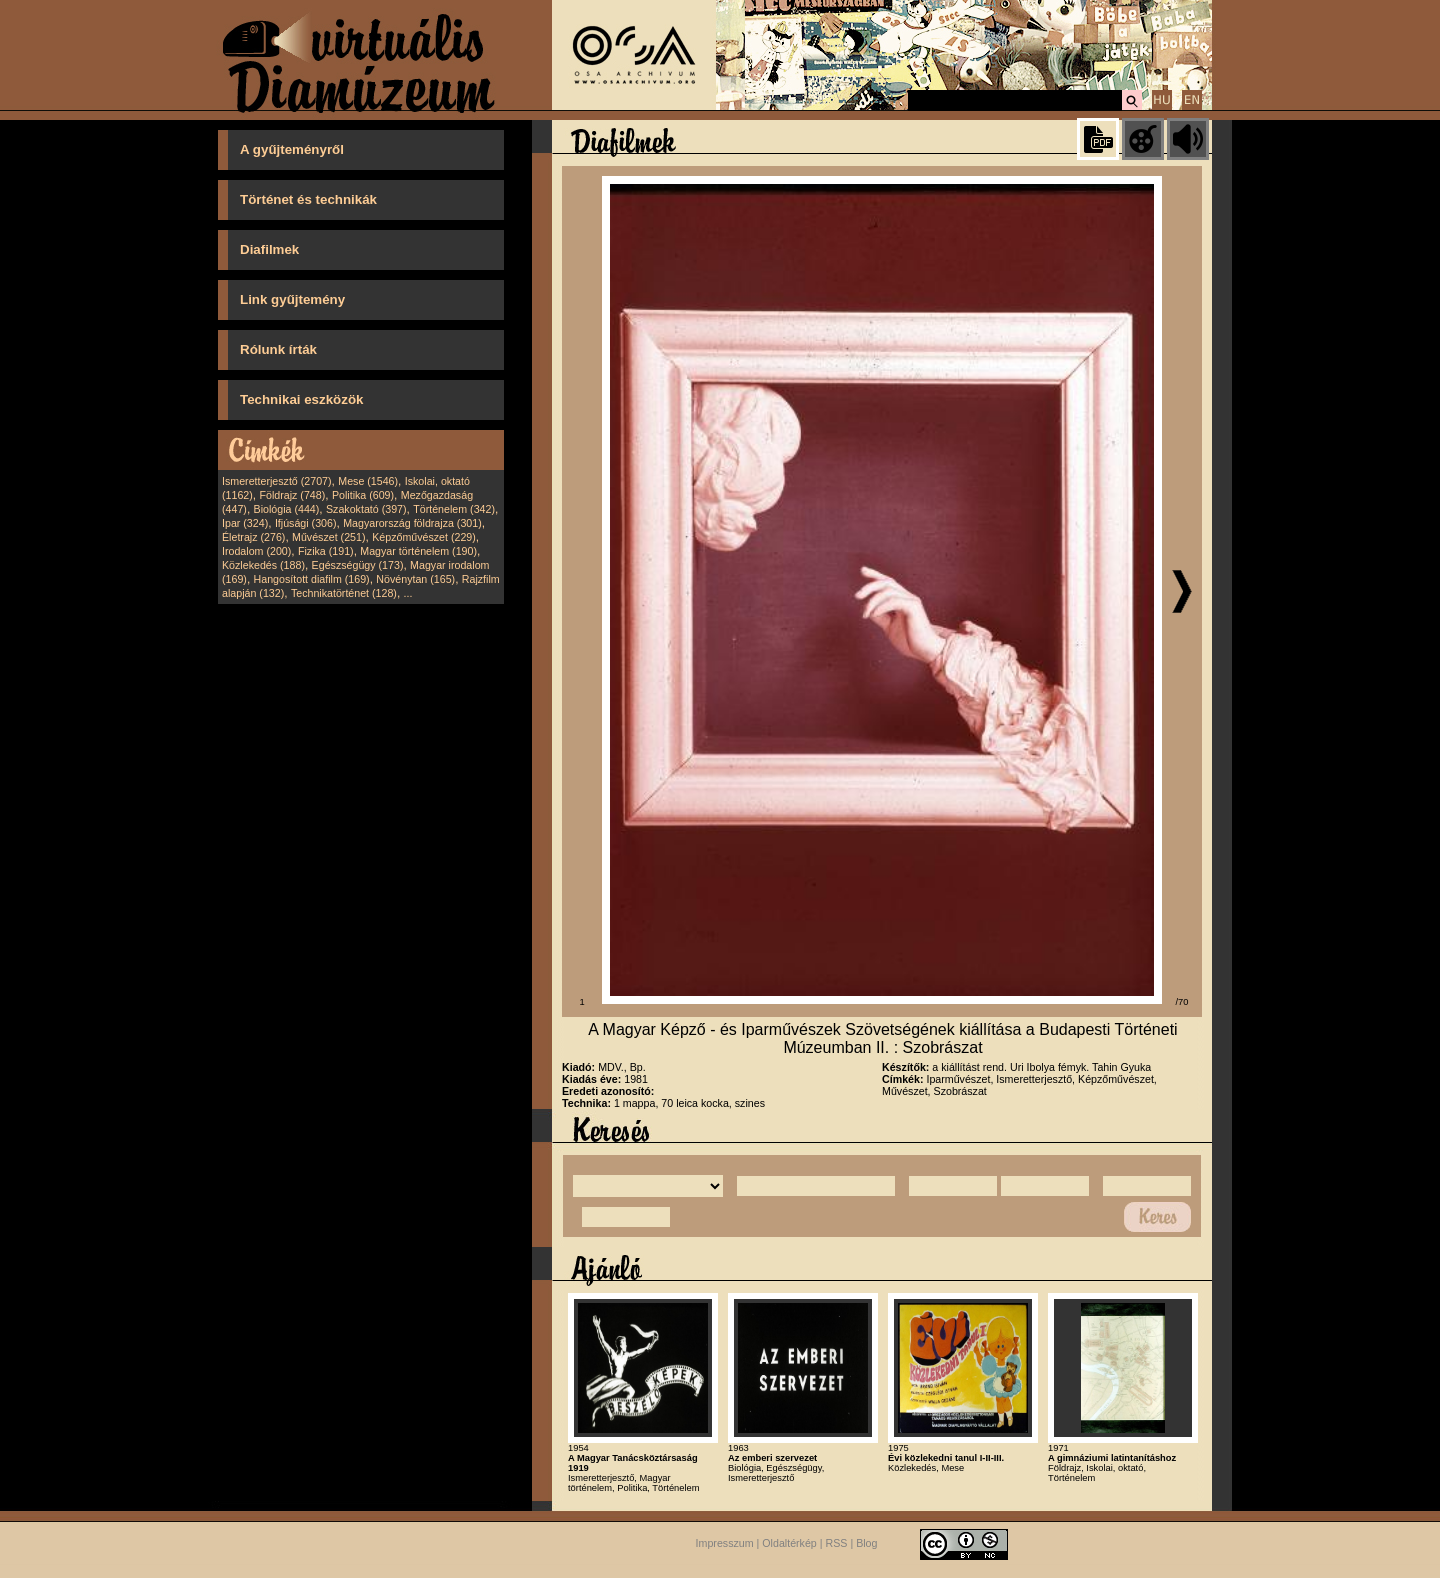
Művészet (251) (328, 537)
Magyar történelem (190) (418, 551)
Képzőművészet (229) (424, 537)
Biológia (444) (287, 509)
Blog (866, 1544)
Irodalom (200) (256, 551)
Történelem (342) (454, 509)
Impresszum (725, 1544)
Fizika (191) (326, 551)
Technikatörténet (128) (344, 593)
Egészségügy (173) (358, 565)
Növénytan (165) (415, 579)
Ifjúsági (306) (306, 523)
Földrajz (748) (292, 495)
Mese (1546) (368, 481)
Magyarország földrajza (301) (412, 523)
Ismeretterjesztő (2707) (277, 481)
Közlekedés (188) (263, 565)
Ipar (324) (245, 523)
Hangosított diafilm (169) (312, 579)
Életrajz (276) (253, 537)
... (408, 593)
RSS (837, 1544)
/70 (1182, 1002)
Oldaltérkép (789, 1544)
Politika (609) (363, 495)
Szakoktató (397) (366, 509)
